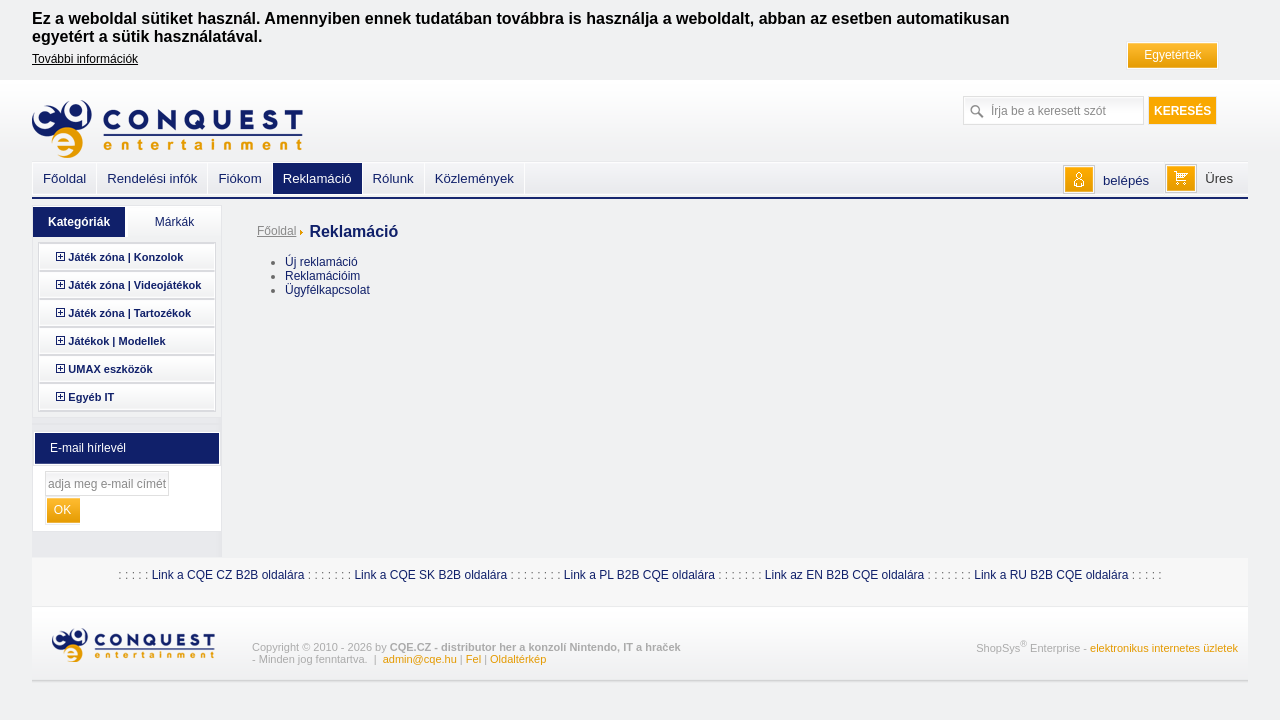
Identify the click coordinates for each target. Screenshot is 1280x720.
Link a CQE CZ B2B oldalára (228, 575)
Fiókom (239, 178)
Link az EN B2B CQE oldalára (844, 575)
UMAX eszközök (110, 369)
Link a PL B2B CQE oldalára (639, 575)
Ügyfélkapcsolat (327, 290)
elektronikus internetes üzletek (1164, 648)
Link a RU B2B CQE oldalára (1051, 575)
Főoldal (276, 231)
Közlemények (474, 178)
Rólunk (393, 178)
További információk (85, 59)
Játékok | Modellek (116, 341)
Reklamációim (322, 276)
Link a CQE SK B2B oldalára (430, 575)
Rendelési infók (152, 178)
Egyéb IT (91, 397)
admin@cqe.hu (420, 659)
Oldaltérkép (518, 659)
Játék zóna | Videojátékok (134, 285)
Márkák (174, 222)
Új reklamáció (321, 262)
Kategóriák (79, 222)
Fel (473, 659)
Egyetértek (1172, 55)
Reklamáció (317, 178)
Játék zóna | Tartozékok (129, 313)
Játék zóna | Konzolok (125, 257)
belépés (1126, 180)
